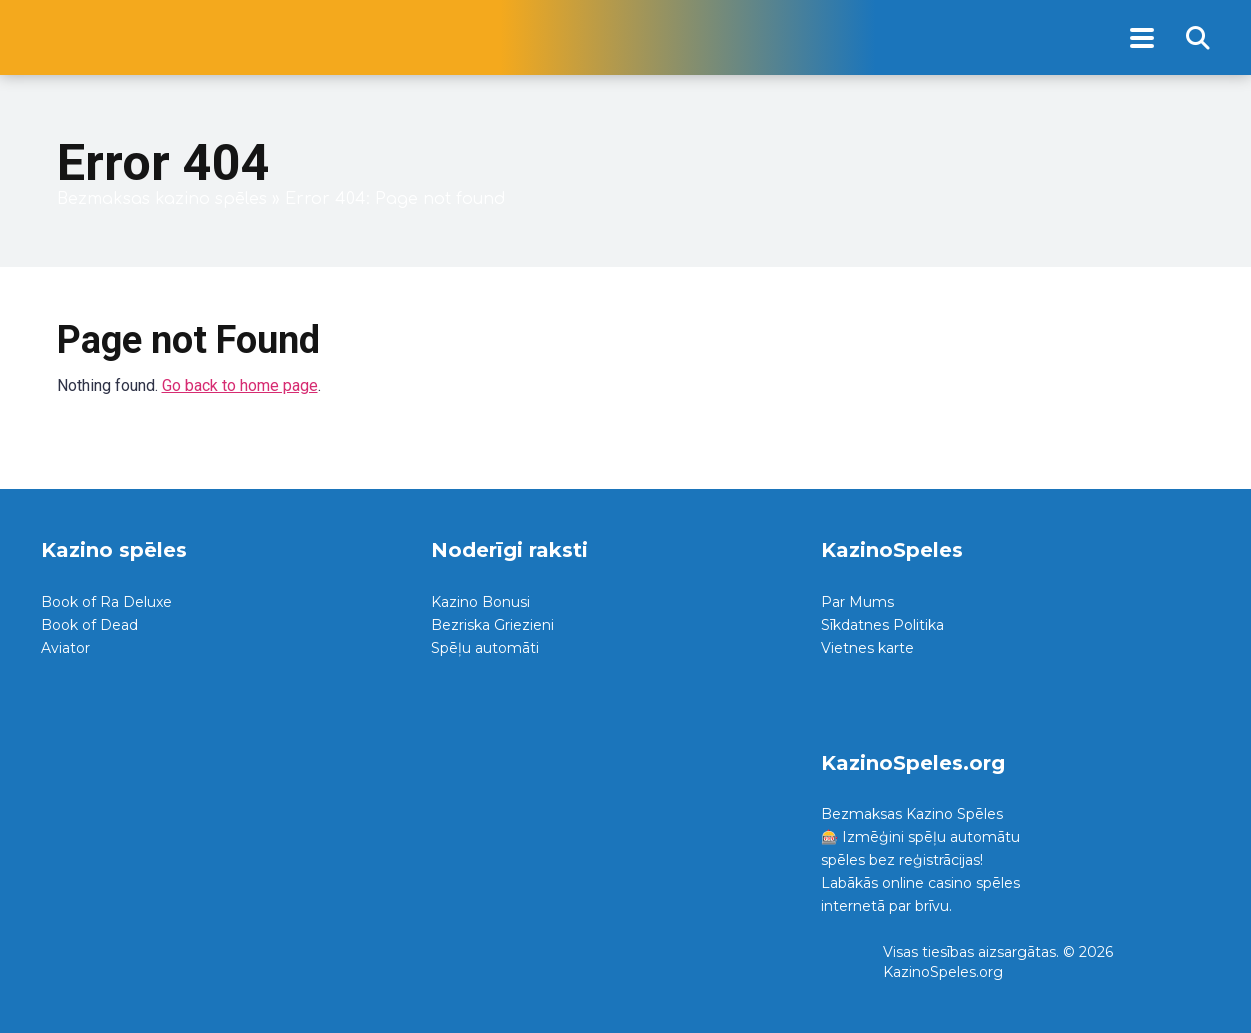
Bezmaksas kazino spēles (162, 199)
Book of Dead (89, 625)
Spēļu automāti (485, 648)
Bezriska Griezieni (492, 625)
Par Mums (857, 602)
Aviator (65, 648)
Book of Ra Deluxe (106, 602)
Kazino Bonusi (480, 602)
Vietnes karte (867, 648)
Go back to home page (240, 385)
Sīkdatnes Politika (882, 625)
